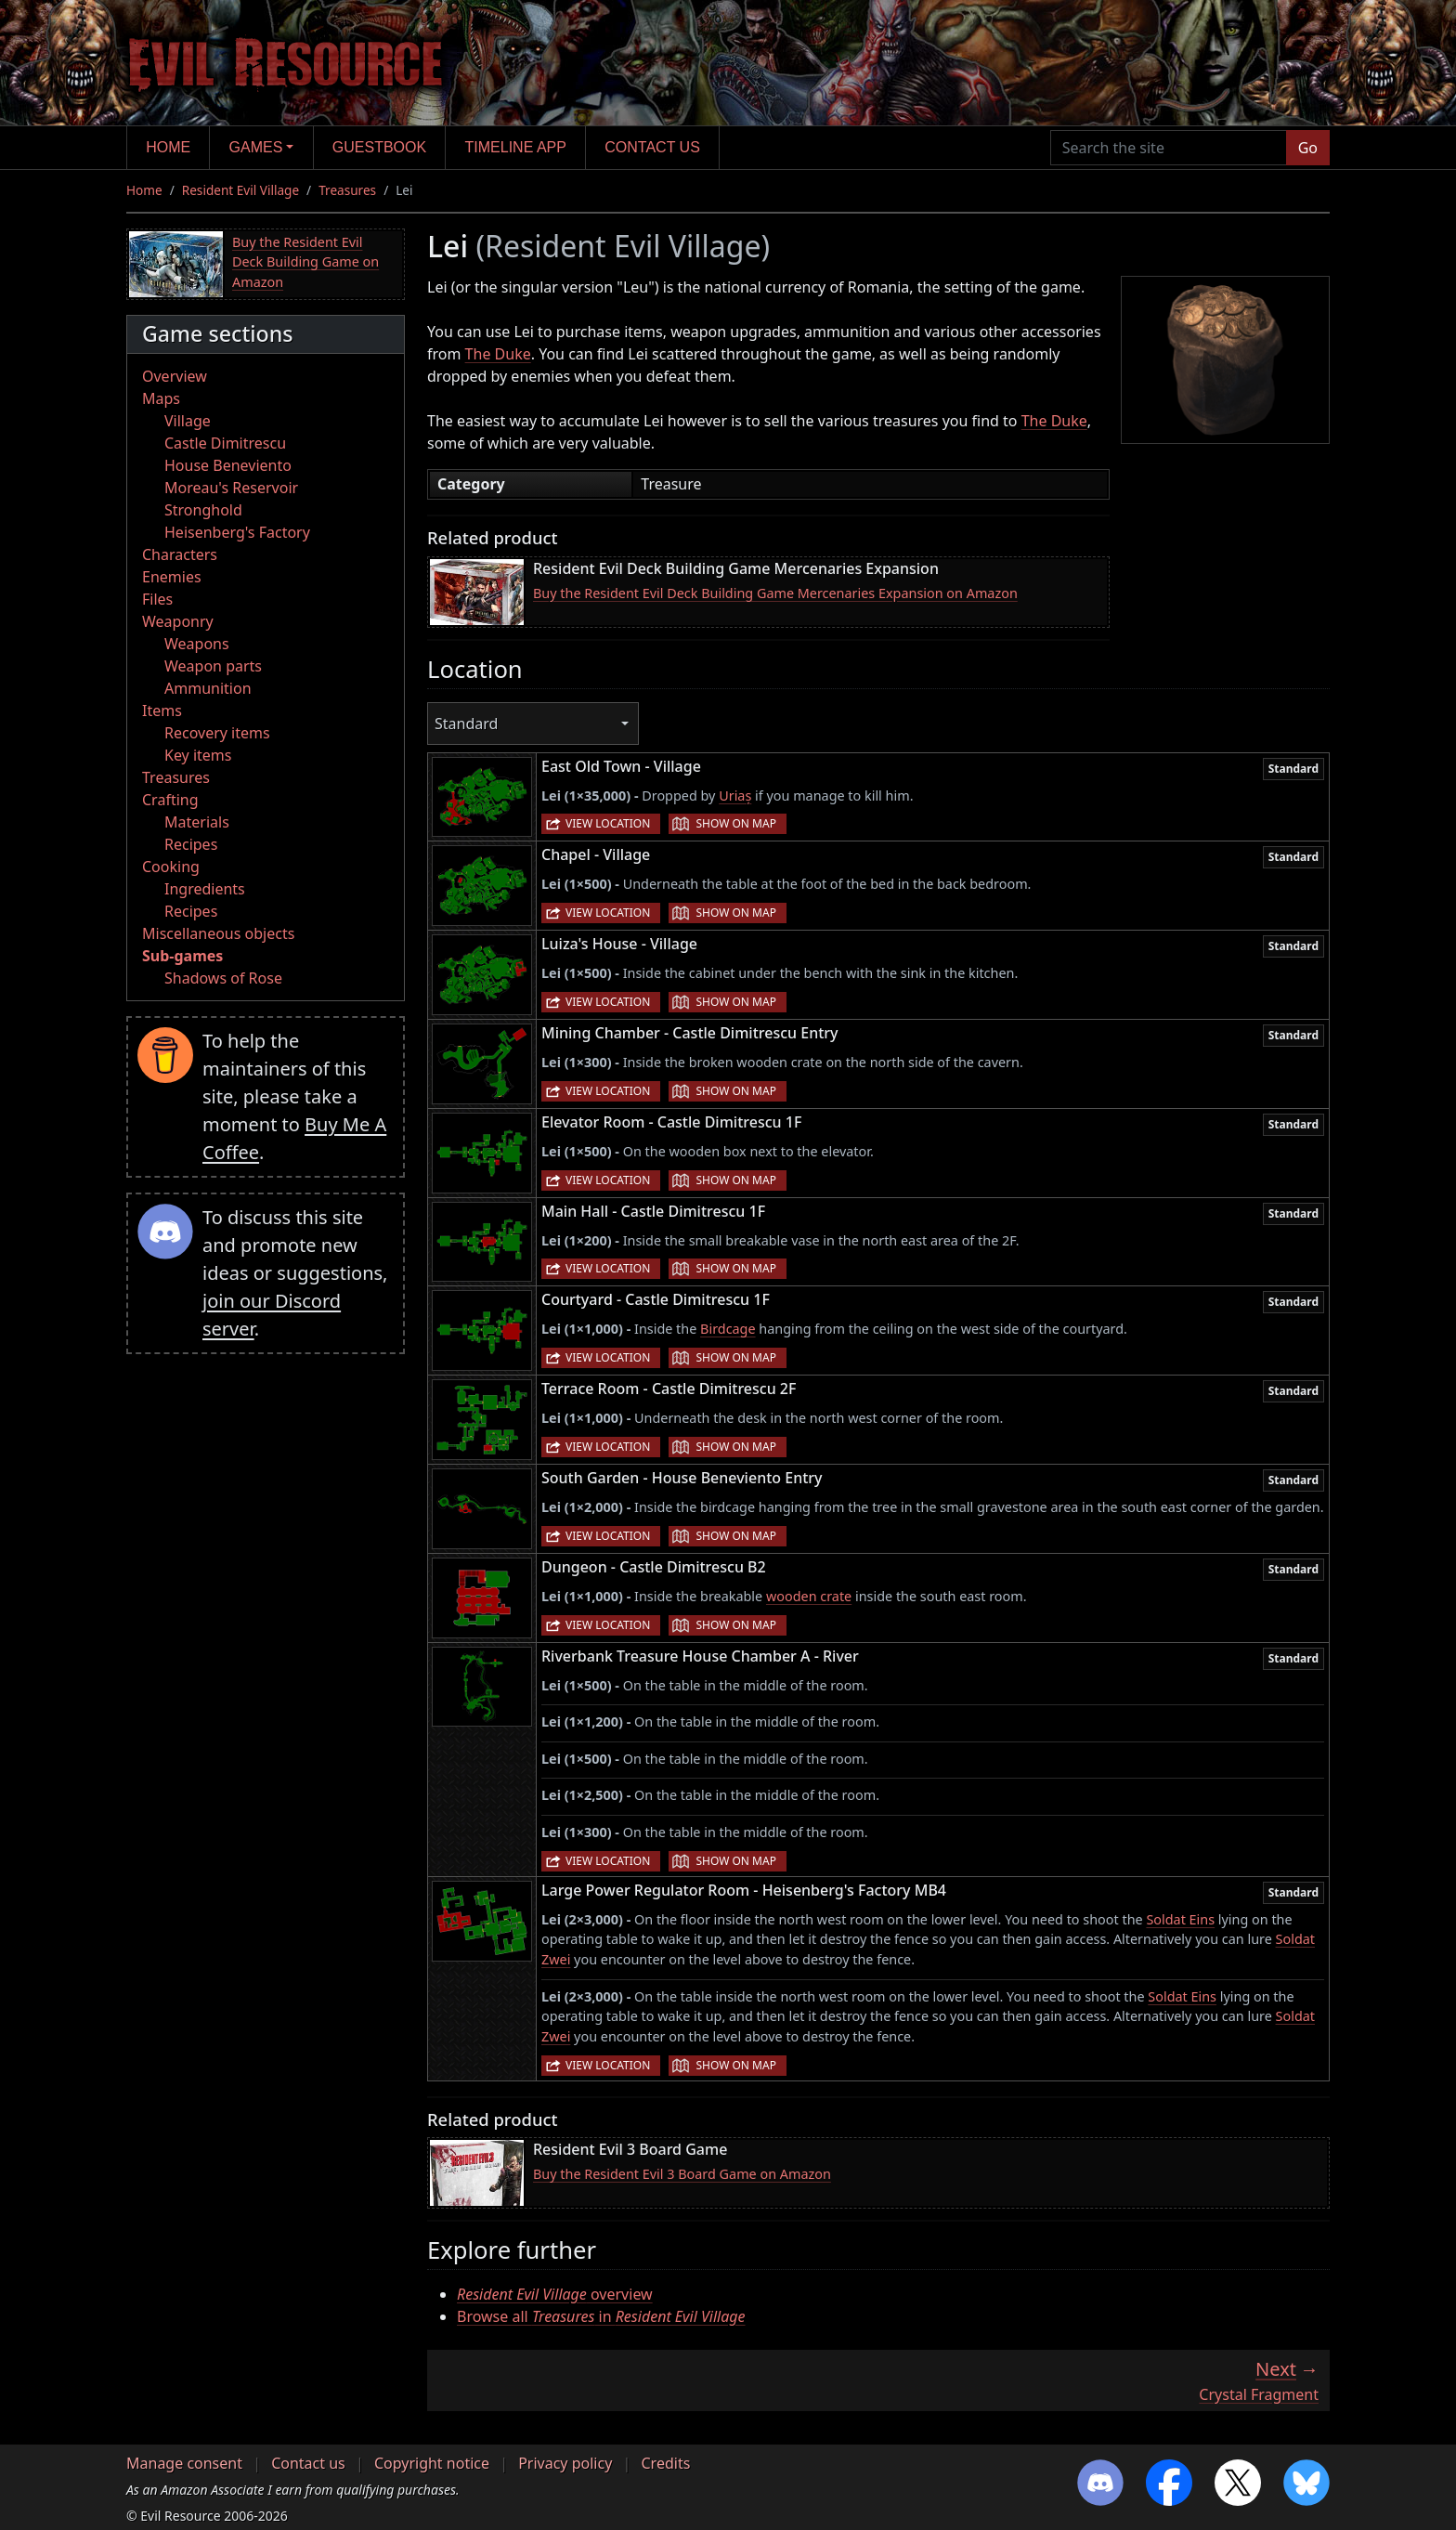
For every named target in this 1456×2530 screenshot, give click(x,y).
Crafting (170, 799)
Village (187, 421)
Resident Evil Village (240, 190)
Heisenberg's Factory (237, 532)
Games (256, 147)
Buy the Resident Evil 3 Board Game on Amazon (682, 2174)
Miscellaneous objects (218, 933)
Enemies (172, 577)
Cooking (171, 866)
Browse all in (601, 2316)
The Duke (498, 354)
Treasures (347, 190)
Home (168, 147)
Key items (197, 755)
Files (157, 599)
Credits (665, 2463)
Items (162, 710)
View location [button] (608, 823)
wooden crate (809, 1596)
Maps (161, 398)
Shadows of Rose (223, 978)
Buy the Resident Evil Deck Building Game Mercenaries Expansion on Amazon (775, 593)
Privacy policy (565, 2463)
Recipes (190, 844)
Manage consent (184, 2463)
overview (555, 2294)
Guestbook (379, 147)
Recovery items (217, 733)
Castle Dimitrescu (225, 443)
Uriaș (735, 795)
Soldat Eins (1180, 1919)
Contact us (652, 147)
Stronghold (203, 510)
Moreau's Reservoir (231, 487)
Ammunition (208, 688)
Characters (179, 554)
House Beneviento (228, 465)
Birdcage (728, 1328)
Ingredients (204, 889)
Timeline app (515, 147)
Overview (174, 376)
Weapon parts (213, 666)
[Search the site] (1168, 147)
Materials (196, 822)
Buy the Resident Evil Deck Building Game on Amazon (305, 262)
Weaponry (178, 621)
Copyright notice (431, 2463)
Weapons (196, 643)
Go (1308, 147)
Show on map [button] (735, 823)
